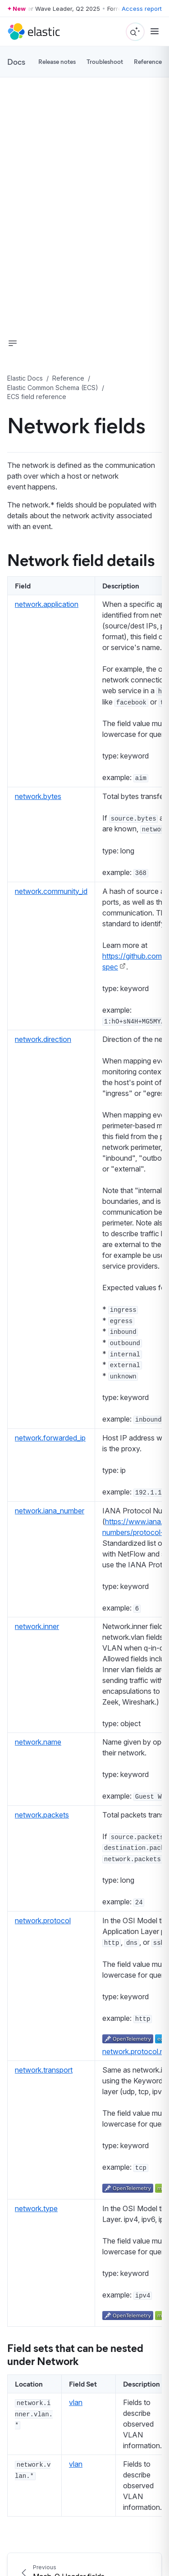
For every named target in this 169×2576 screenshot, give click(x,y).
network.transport (44, 2069)
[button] (12, 343)
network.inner (37, 1626)
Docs (16, 62)
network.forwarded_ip (50, 1437)
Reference (148, 61)
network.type (36, 2208)
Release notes (57, 61)
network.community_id (51, 891)
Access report (142, 8)
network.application (46, 604)
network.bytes (38, 796)
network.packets (42, 1814)
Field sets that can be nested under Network (75, 2354)
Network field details (81, 559)
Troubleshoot (105, 61)
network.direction (43, 1039)
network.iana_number (49, 1510)
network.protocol (43, 1920)
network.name (38, 1741)
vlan (75, 2402)
